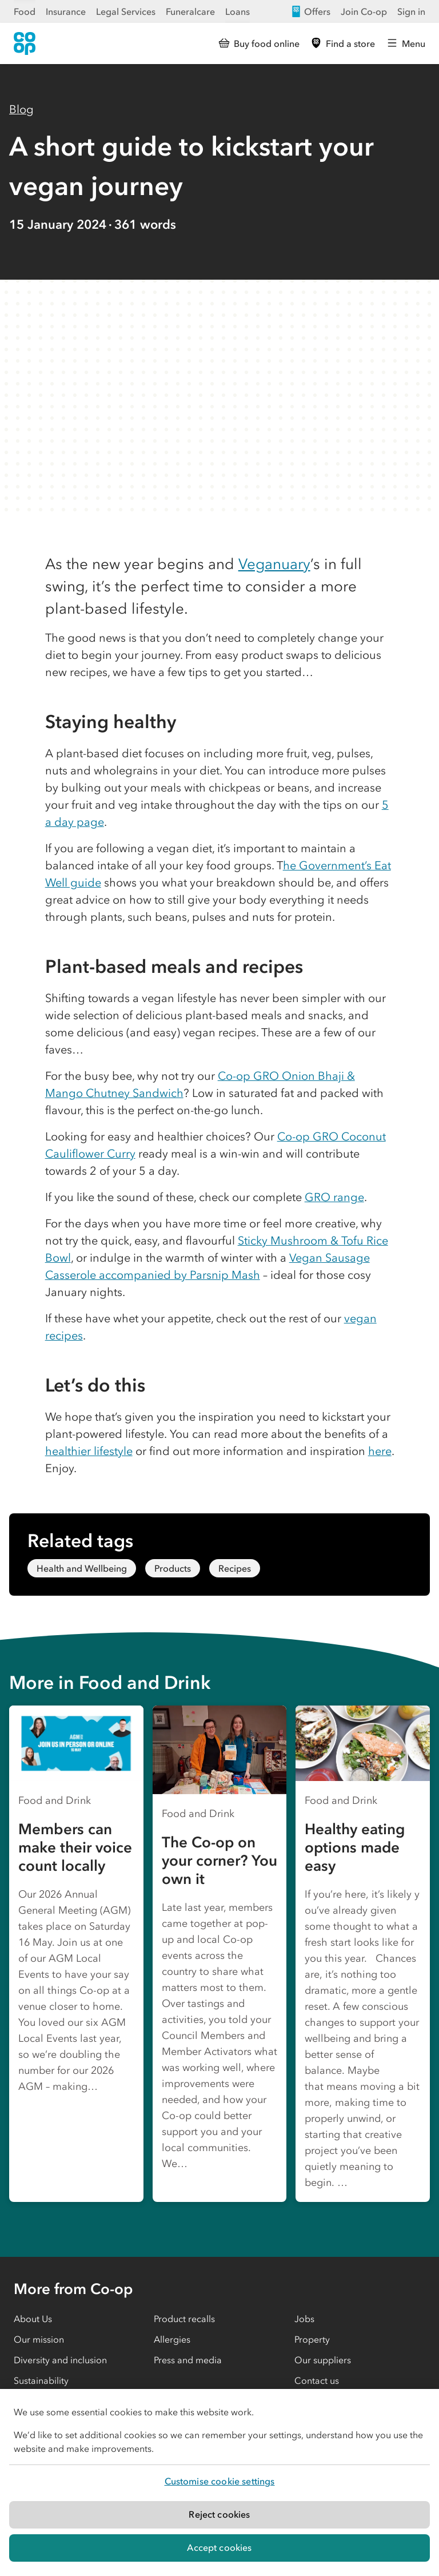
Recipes (234, 1568)
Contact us (316, 2380)
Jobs (304, 2318)
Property (312, 2339)
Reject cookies (219, 2514)
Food (24, 11)
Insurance (66, 11)
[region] (219, 2482)
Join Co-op (364, 11)
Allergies (172, 2339)
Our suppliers (322, 2360)
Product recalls (184, 2318)
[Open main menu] (406, 43)
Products (172, 1568)
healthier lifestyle (89, 1451)
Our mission (39, 2339)
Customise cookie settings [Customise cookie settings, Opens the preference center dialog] (220, 2481)
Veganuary (274, 564)
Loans (237, 11)
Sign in (411, 11)
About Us (33, 2318)
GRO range (334, 1197)
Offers (310, 11)
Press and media (188, 2360)
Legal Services (125, 11)
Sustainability (41, 2380)
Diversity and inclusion (60, 2360)
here (380, 1451)
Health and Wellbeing (82, 1568)
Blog (21, 109)
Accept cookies (219, 2547)
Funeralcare (190, 11)
